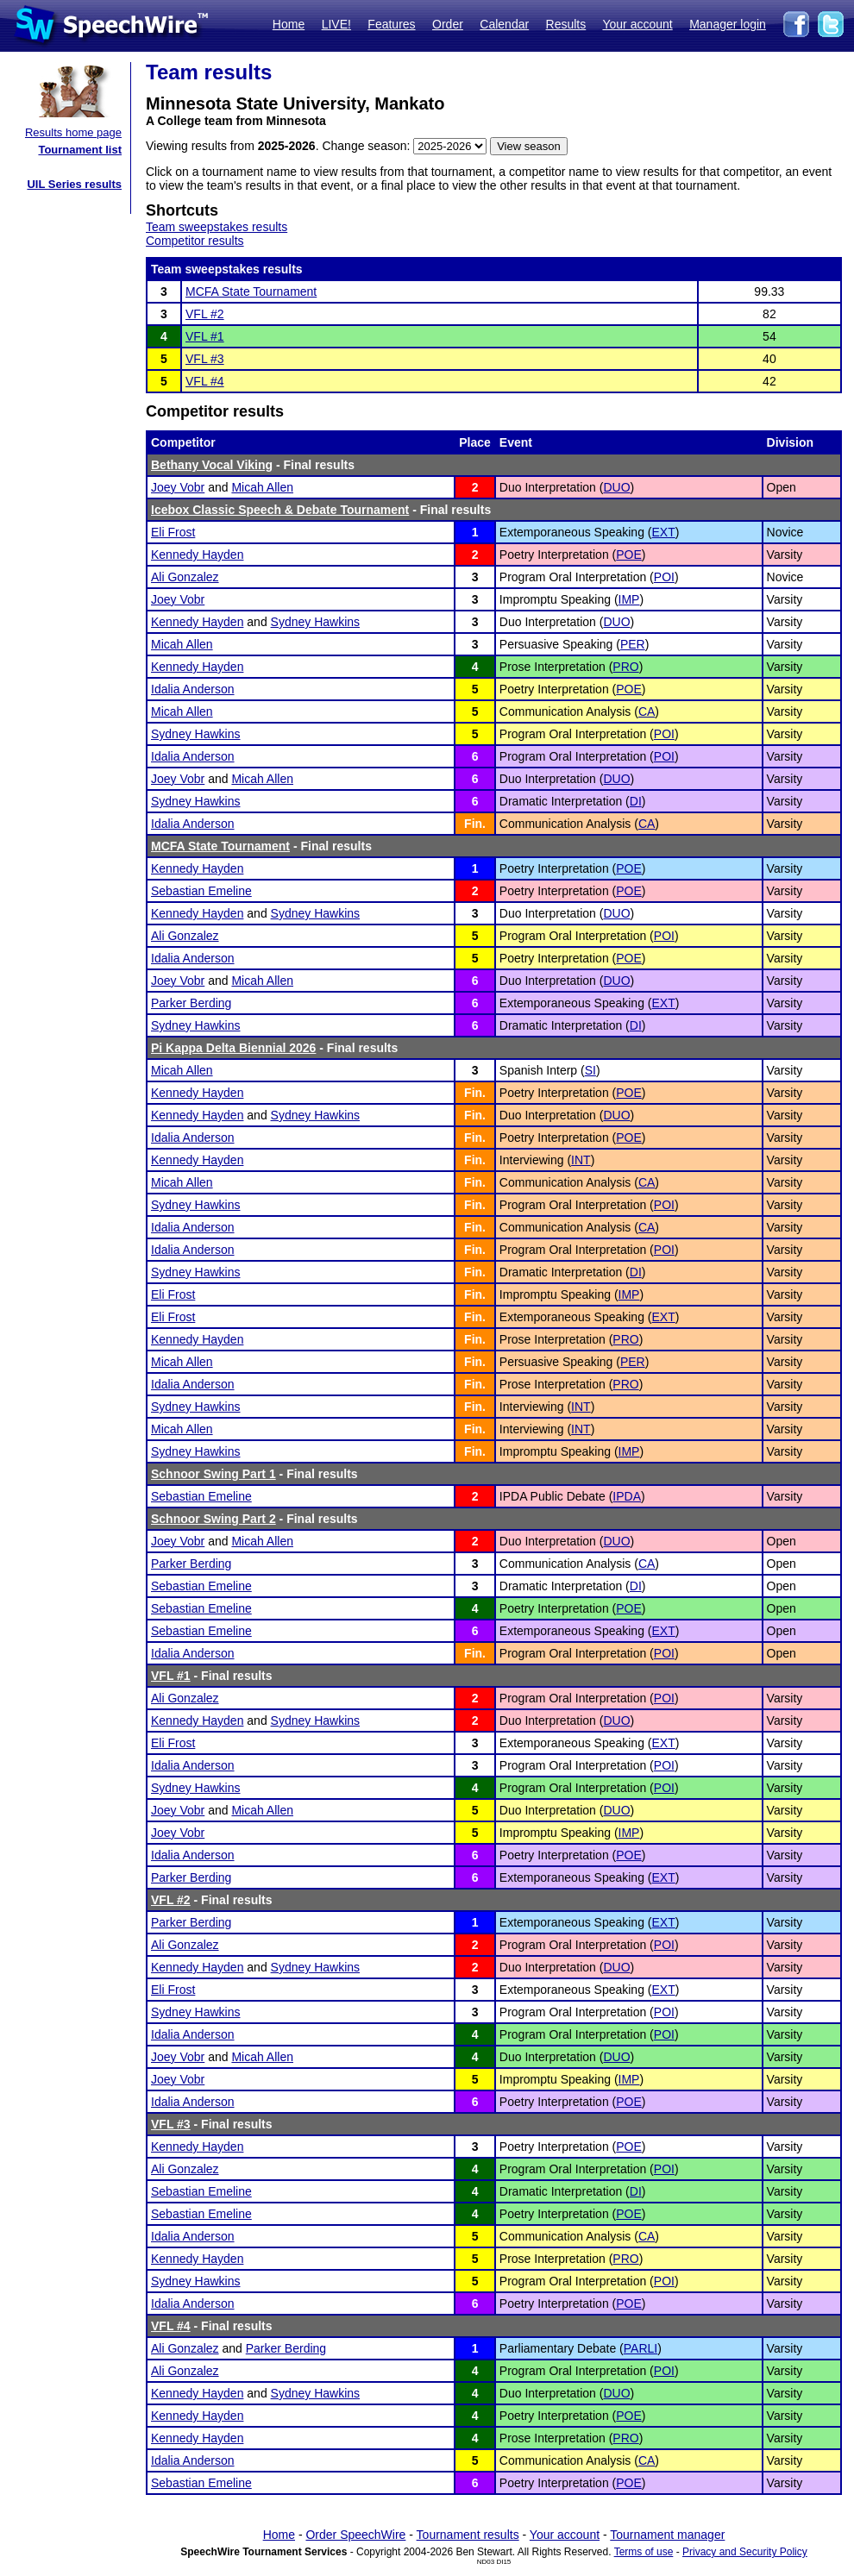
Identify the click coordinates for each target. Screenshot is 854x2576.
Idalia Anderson (193, 689)
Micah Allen (262, 487)
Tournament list (80, 149)
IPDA (626, 1496)
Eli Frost (173, 532)
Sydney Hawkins (316, 622)
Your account (637, 24)
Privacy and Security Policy (744, 2552)
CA (646, 711)
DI (636, 801)
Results (566, 24)
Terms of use (644, 2552)
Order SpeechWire (355, 2535)
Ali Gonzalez (185, 577)
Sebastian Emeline (201, 891)
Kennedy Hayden (197, 554)
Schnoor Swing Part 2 (213, 1519)
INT (581, 1160)
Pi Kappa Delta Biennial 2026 (233, 1048)
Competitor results (195, 241)
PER (632, 644)
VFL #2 (204, 314)
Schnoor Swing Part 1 (213, 1474)
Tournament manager (667, 2535)
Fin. (475, 823)
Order (447, 24)
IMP (629, 599)
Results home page (73, 132)
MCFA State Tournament (251, 291)
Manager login (727, 24)
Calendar (504, 24)
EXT (663, 532)
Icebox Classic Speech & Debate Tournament (280, 510)
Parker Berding (191, 1003)
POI (664, 577)
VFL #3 (204, 359)
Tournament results (468, 2535)
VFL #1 (204, 336)
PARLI (640, 2348)
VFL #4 (204, 381)
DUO (616, 487)
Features (391, 24)
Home (289, 24)
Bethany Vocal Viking (212, 465)
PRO (625, 667)
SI (590, 1070)
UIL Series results (74, 184)
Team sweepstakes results (216, 227)
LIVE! (336, 24)
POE (629, 554)
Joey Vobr (177, 487)
